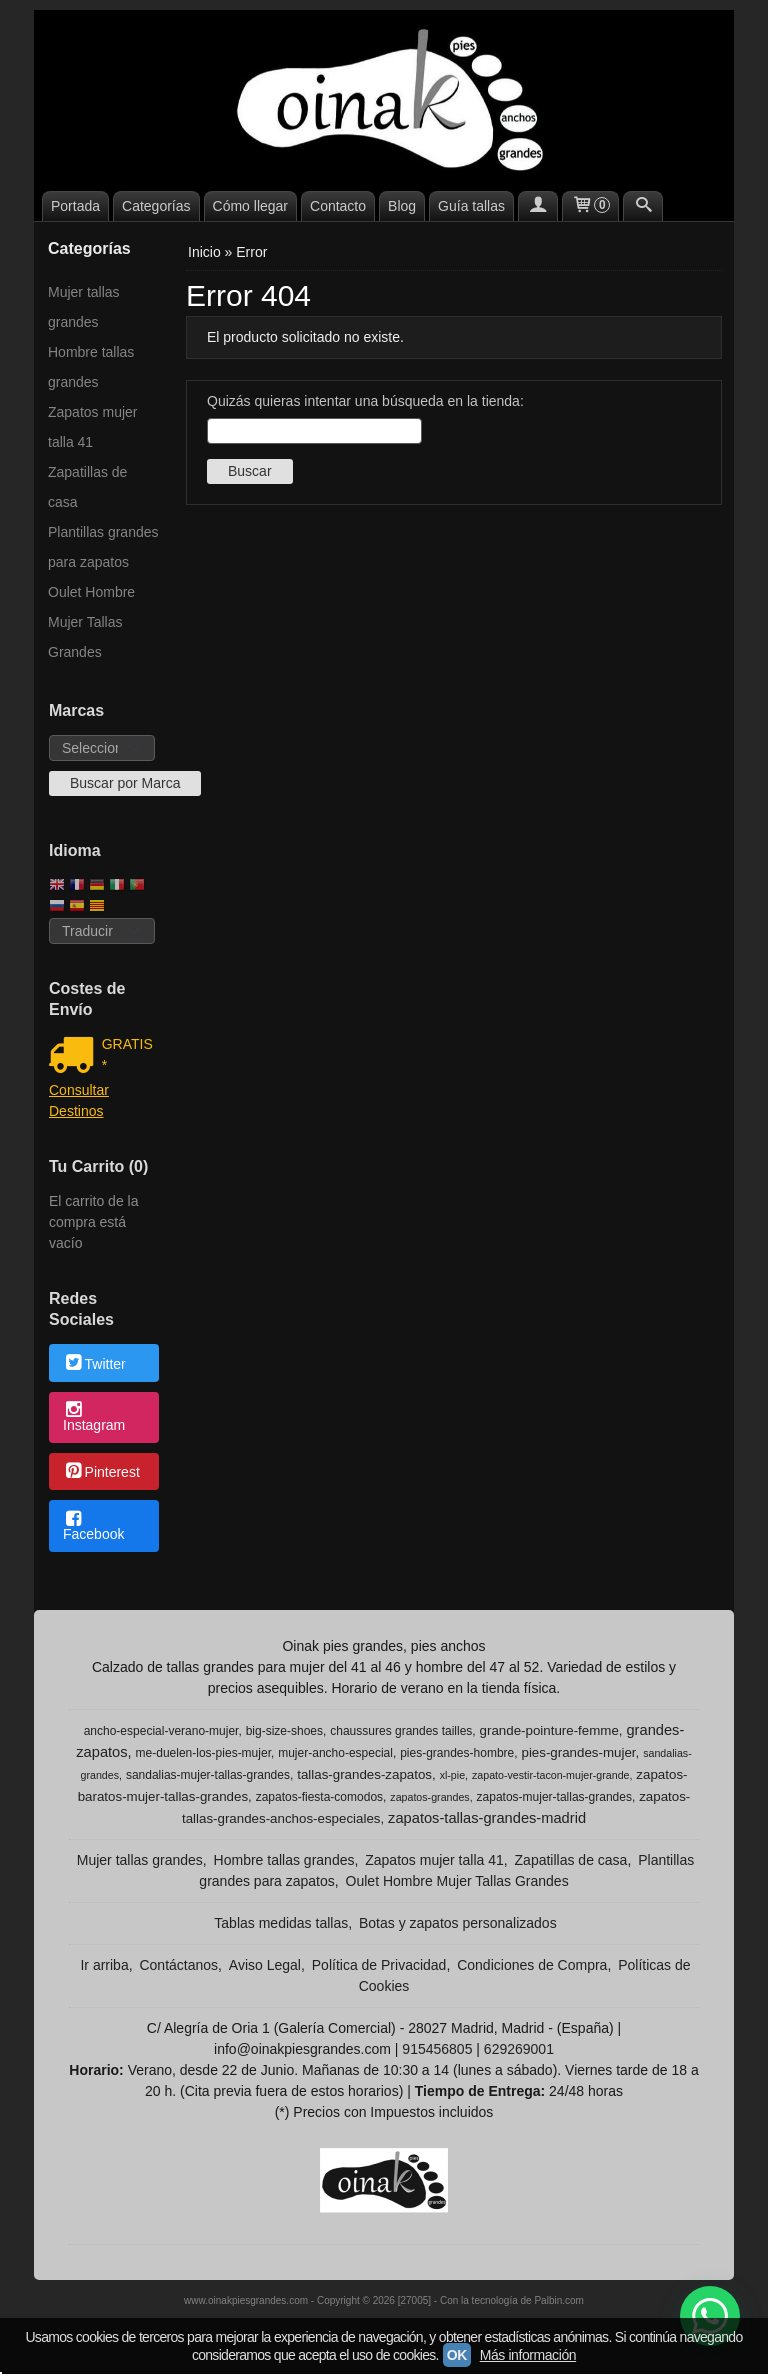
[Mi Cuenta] (538, 206)
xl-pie (452, 1775)
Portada (75, 206)
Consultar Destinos (79, 1100)
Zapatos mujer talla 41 (92, 427)
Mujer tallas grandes (84, 307)
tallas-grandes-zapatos (364, 1774)
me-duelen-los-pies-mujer (203, 1753)
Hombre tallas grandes (91, 367)
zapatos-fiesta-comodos (319, 1797)
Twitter (94, 1364)
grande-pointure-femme (549, 1730)
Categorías (156, 206)
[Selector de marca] (102, 748)
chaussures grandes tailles (401, 1731)
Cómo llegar (250, 206)
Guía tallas (471, 206)
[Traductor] (102, 931)
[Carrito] (591, 206)
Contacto (338, 206)
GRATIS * (127, 1054)
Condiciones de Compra (532, 1965)
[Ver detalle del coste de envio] (75, 1057)
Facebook (93, 1527)
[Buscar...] (643, 206)
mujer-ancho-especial (335, 1753)
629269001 (519, 2049)
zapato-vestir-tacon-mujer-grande (551, 1775)
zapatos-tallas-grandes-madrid (487, 1818)
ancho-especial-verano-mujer (161, 1731)
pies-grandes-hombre (457, 1753)
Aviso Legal (265, 1965)
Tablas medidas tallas (281, 1923)
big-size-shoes (284, 1731)
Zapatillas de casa (87, 487)
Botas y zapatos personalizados (458, 1923)
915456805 (437, 2049)
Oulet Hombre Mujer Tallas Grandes (91, 622)
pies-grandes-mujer (578, 1752)
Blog (402, 206)
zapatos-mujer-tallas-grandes (554, 1797)
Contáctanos (178, 1965)
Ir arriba (104, 1965)
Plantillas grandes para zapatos (103, 547)
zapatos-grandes (429, 1797)
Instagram (94, 1418)
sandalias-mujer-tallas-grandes (208, 1775)
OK (457, 2355)
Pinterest (101, 1473)
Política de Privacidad (379, 1965)
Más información (528, 2355)
